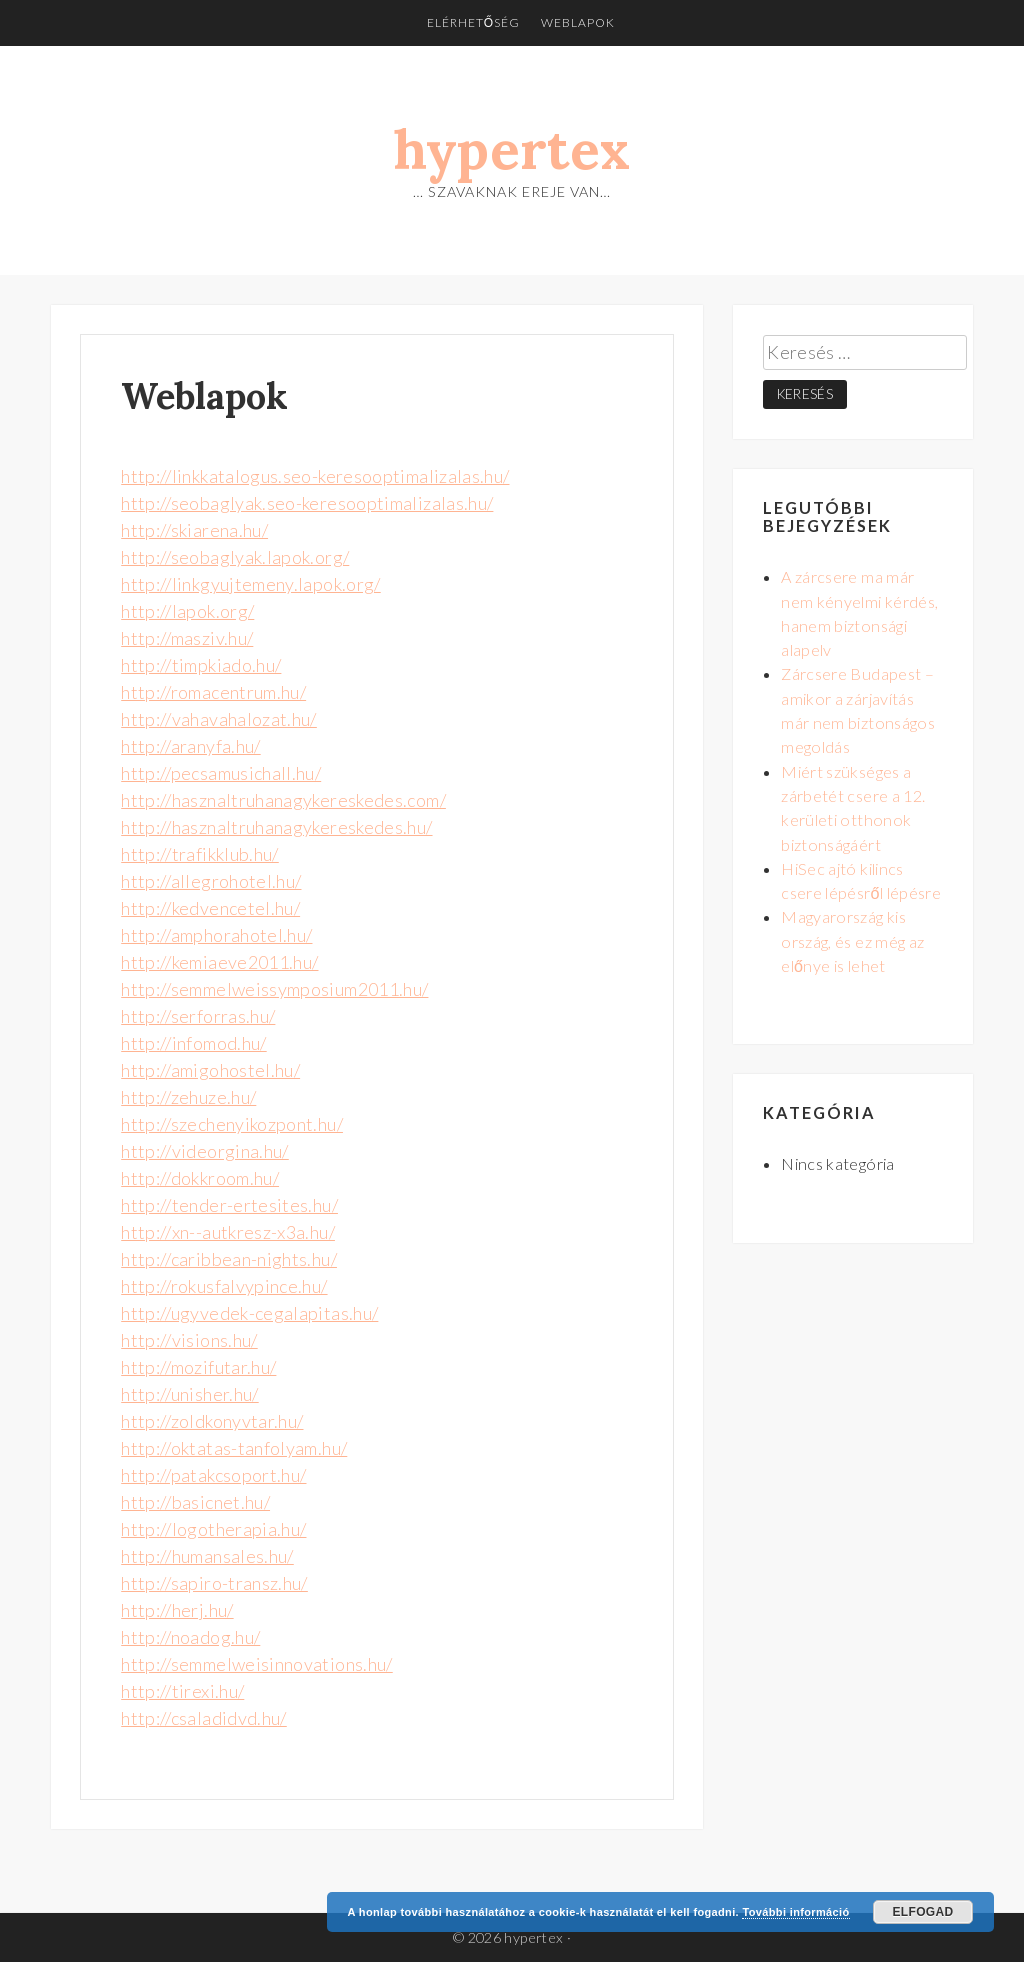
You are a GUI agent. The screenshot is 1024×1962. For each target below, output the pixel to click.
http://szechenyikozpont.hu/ (232, 1124)
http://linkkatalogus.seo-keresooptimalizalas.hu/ (315, 476)
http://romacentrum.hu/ (213, 692)
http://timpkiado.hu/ (201, 665)
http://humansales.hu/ (207, 1556)
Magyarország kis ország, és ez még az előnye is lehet (852, 941)
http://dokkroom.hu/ (200, 1178)
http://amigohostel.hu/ (210, 1070)
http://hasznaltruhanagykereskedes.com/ (283, 800)
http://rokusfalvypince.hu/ (224, 1286)
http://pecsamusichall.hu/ (221, 773)
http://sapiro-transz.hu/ (214, 1583)
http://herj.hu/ (177, 1610)
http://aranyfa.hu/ (190, 746)
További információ (795, 1912)
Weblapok (578, 22)
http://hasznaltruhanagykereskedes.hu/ (276, 827)
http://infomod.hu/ (193, 1043)
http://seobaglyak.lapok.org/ (235, 557)
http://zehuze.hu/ (188, 1097)
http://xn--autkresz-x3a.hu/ (228, 1232)
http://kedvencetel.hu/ (210, 908)
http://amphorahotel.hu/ (216, 935)
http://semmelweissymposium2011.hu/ (274, 989)
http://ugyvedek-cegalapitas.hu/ (249, 1313)
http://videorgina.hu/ (205, 1151)
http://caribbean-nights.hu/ (229, 1259)
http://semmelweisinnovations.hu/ (257, 1664)
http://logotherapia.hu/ (213, 1529)
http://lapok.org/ (187, 611)
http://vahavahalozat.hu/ (219, 719)
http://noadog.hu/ (190, 1637)
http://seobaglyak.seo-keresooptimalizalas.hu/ (307, 503)
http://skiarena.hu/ (194, 530)
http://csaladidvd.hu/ (204, 1718)
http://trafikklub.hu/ (200, 854)
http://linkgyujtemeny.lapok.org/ (251, 584)
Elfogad (922, 1912)
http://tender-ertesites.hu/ (229, 1205)
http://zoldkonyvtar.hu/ (212, 1421)
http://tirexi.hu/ (182, 1691)
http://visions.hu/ (189, 1340)
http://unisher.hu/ (189, 1394)
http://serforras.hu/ (198, 1016)
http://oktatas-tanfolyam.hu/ (234, 1448)
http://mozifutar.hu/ (198, 1367)
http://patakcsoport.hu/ (213, 1475)
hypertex (512, 149)
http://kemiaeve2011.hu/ (219, 962)
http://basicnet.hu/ (195, 1502)
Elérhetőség (473, 22)
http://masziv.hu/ (187, 638)
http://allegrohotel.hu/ (211, 881)
